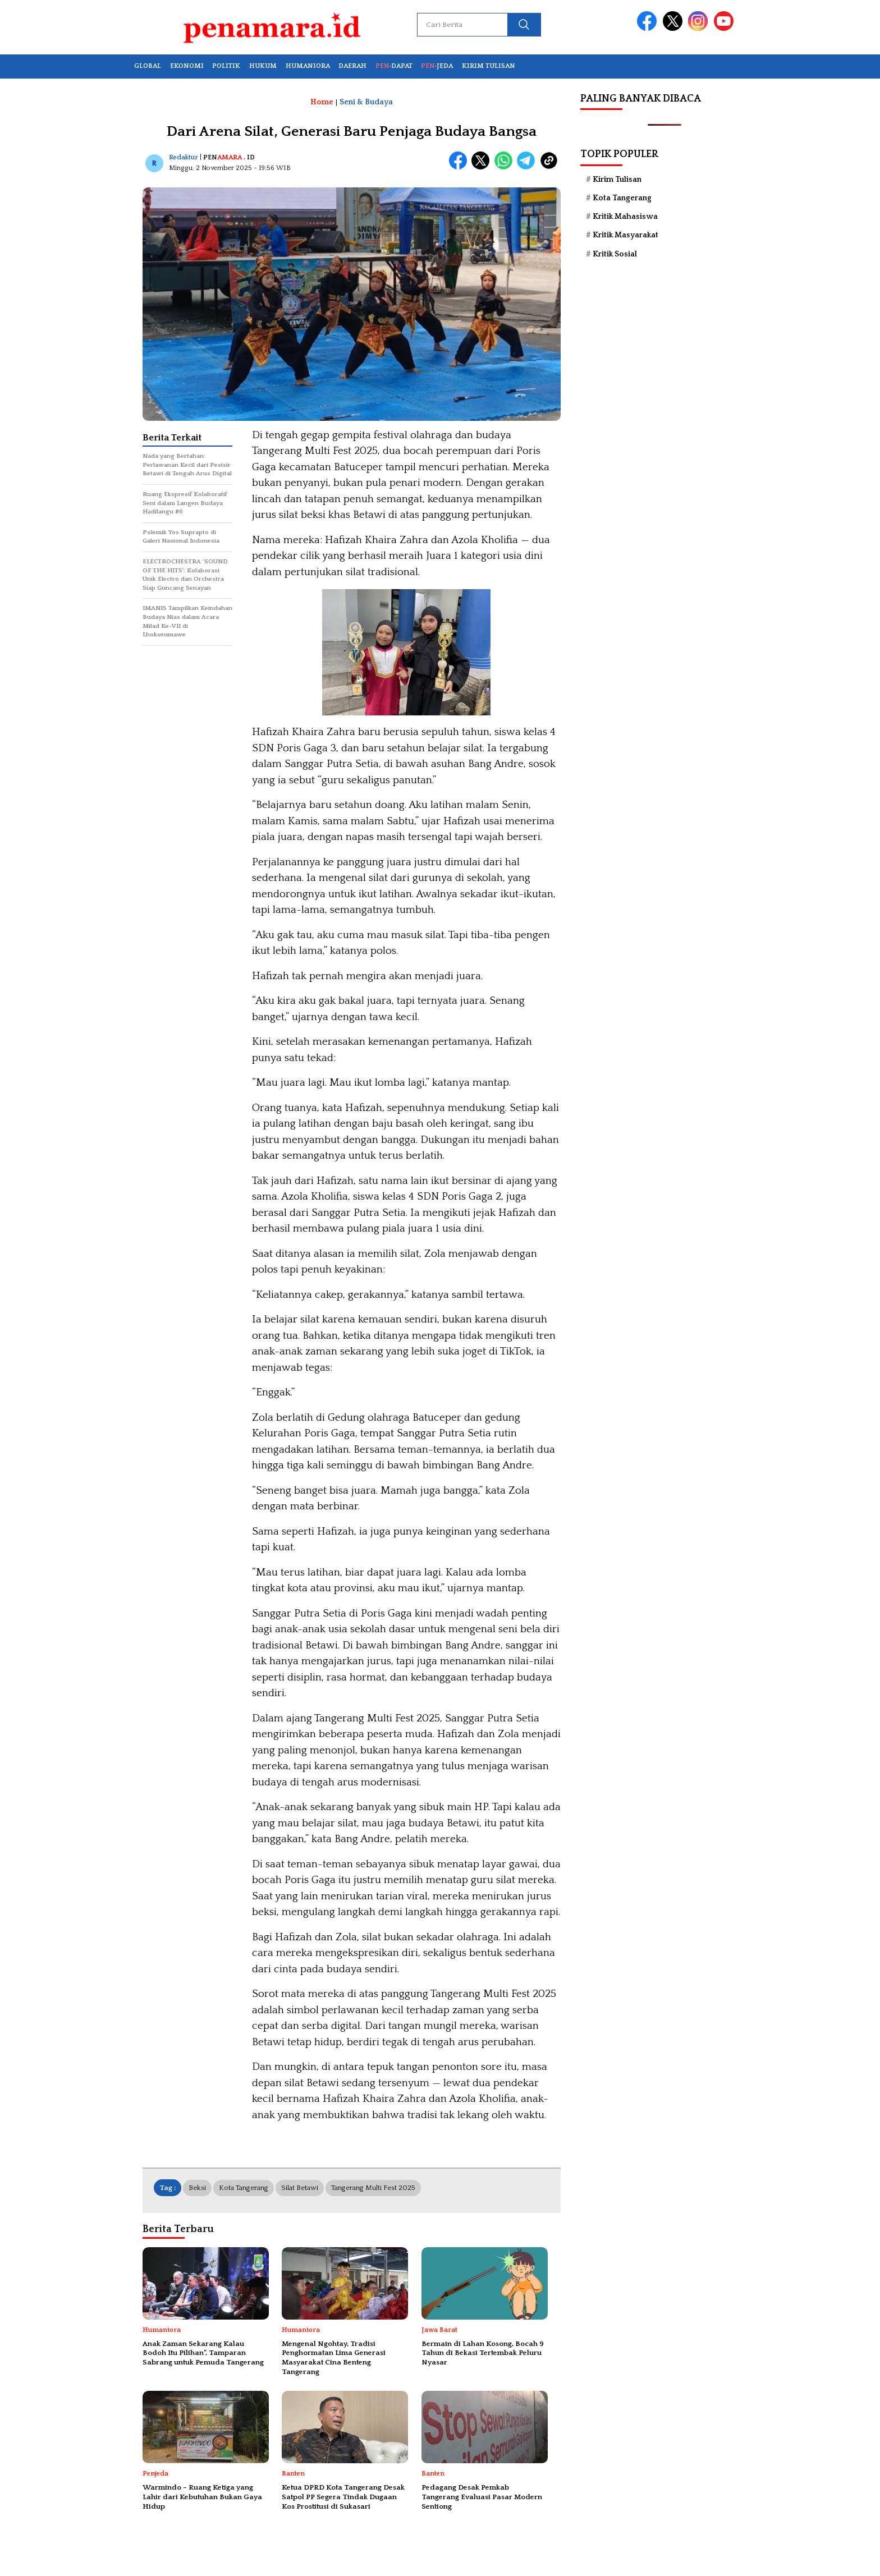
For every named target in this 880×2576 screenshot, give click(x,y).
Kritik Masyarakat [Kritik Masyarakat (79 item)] (625, 235)
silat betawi (299, 2188)
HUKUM (263, 66)
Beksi (197, 2188)
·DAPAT (393, 66)
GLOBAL (147, 66)
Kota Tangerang (243, 2188)
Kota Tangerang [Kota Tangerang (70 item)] (622, 198)
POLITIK (226, 66)
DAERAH (352, 66)
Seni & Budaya (366, 102)
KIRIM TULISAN (488, 66)
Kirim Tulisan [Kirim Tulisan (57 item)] (617, 179)
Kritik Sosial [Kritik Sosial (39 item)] (615, 254)
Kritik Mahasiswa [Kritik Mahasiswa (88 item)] (625, 216)
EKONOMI (187, 66)
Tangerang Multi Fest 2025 (373, 2188)
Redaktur (183, 157)
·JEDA (437, 66)
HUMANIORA (308, 66)
